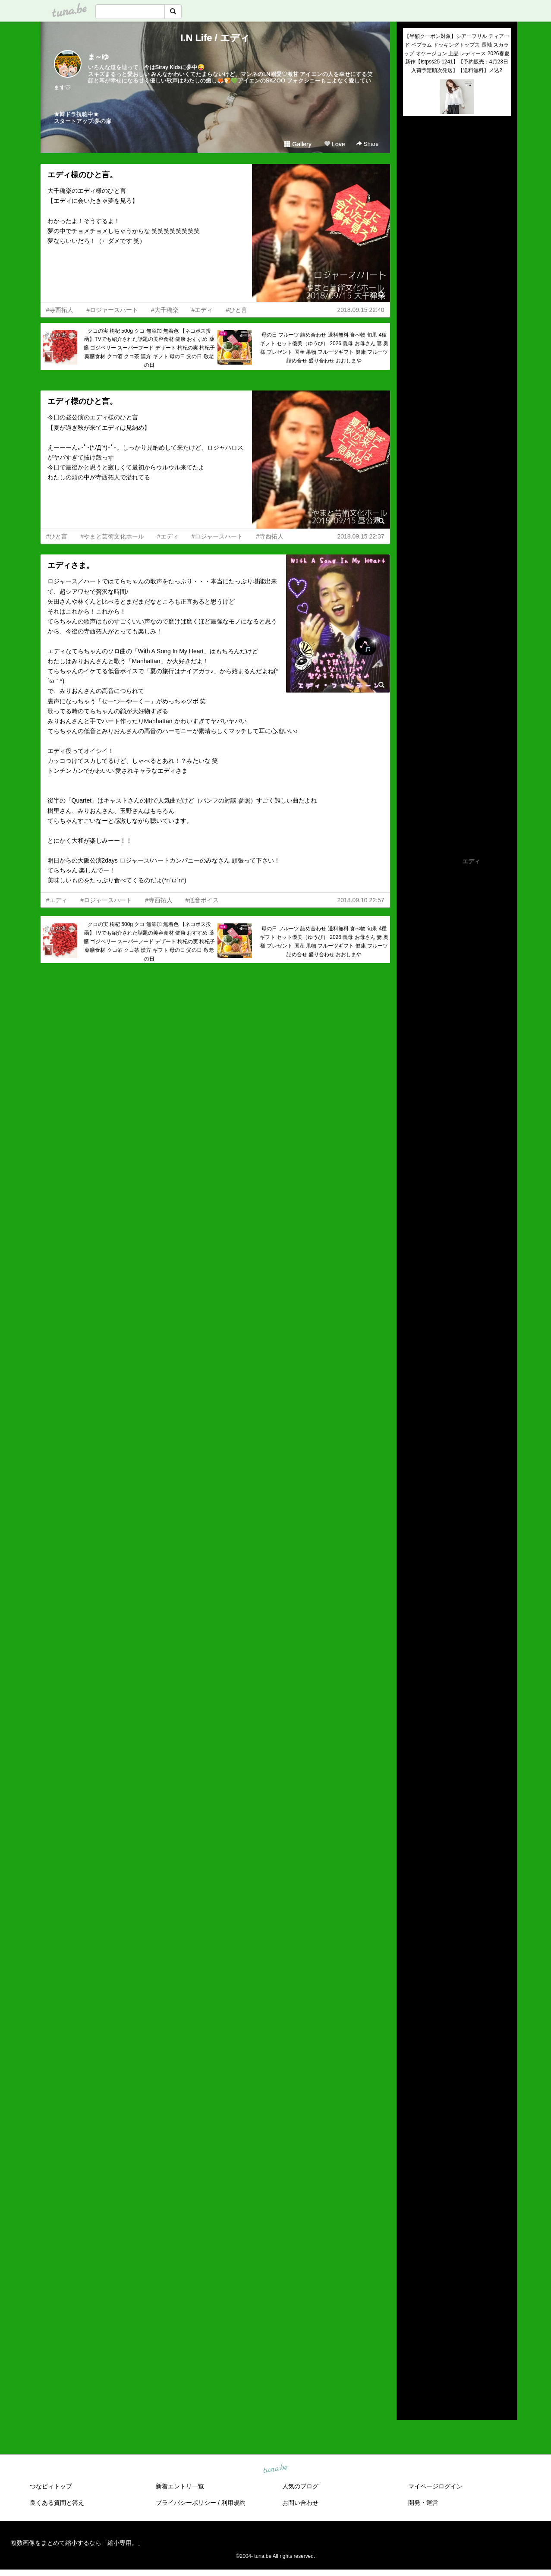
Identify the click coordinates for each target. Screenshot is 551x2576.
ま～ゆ (98, 56)
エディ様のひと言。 (82, 174)
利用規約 (233, 2502)
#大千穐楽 (165, 309)
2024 (409, 2277)
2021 (409, 2307)
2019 (409, 2327)
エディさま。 (70, 565)
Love (334, 144)
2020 (409, 2317)
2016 (409, 2357)
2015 (409, 2367)
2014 (409, 2377)
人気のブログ (300, 2486)
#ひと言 (236, 309)
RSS (413, 2404)
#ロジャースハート (112, 309)
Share (367, 144)
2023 (409, 2287)
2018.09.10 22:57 (360, 900)
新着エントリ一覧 (180, 2486)
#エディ (202, 309)
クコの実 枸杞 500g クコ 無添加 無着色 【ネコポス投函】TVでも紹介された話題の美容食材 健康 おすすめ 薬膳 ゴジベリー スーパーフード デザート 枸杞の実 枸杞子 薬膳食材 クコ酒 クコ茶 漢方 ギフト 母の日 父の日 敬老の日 (149, 348)
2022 (409, 2297)
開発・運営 (423, 2502)
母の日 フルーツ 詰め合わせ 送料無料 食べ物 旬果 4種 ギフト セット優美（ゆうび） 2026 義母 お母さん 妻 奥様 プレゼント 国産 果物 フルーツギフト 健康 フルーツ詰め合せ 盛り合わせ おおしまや (324, 347)
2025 (409, 2267)
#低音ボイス (202, 900)
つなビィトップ (51, 2486)
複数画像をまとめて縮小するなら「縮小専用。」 (77, 2542)
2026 (409, 2258)
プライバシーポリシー (186, 2502)
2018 (409, 2337)
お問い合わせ (300, 2502)
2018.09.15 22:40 (360, 309)
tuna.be (275, 2469)
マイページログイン (435, 2486)
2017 (409, 2347)
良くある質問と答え (57, 2502)
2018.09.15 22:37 (360, 536)
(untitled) (414, 152)
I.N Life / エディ (215, 37)
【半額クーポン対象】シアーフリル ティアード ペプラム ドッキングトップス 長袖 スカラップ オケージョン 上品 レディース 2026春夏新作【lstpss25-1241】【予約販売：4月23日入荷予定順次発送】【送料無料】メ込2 (456, 53)
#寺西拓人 (60, 309)
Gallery (297, 144)
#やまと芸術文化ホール (112, 536)
